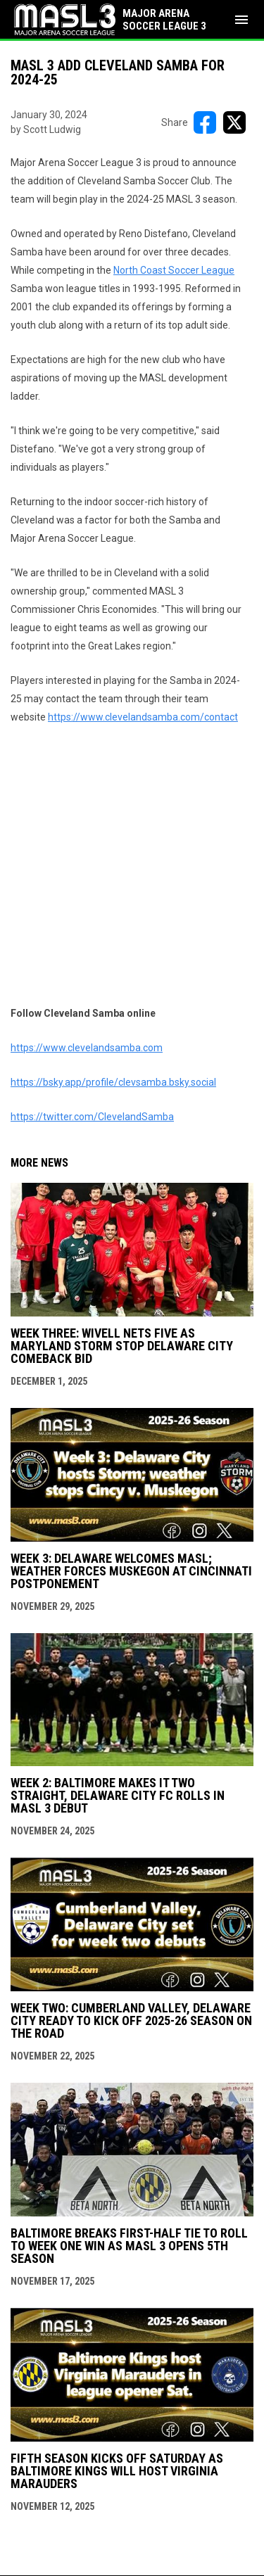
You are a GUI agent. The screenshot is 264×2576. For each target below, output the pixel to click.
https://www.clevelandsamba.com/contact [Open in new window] (143, 717)
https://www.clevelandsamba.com (87, 1047)
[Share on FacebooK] (205, 122)
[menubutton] (241, 19)
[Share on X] (234, 122)
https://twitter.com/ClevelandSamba (92, 1116)
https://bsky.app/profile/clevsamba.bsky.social (113, 1082)
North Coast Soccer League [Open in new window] (173, 270)
